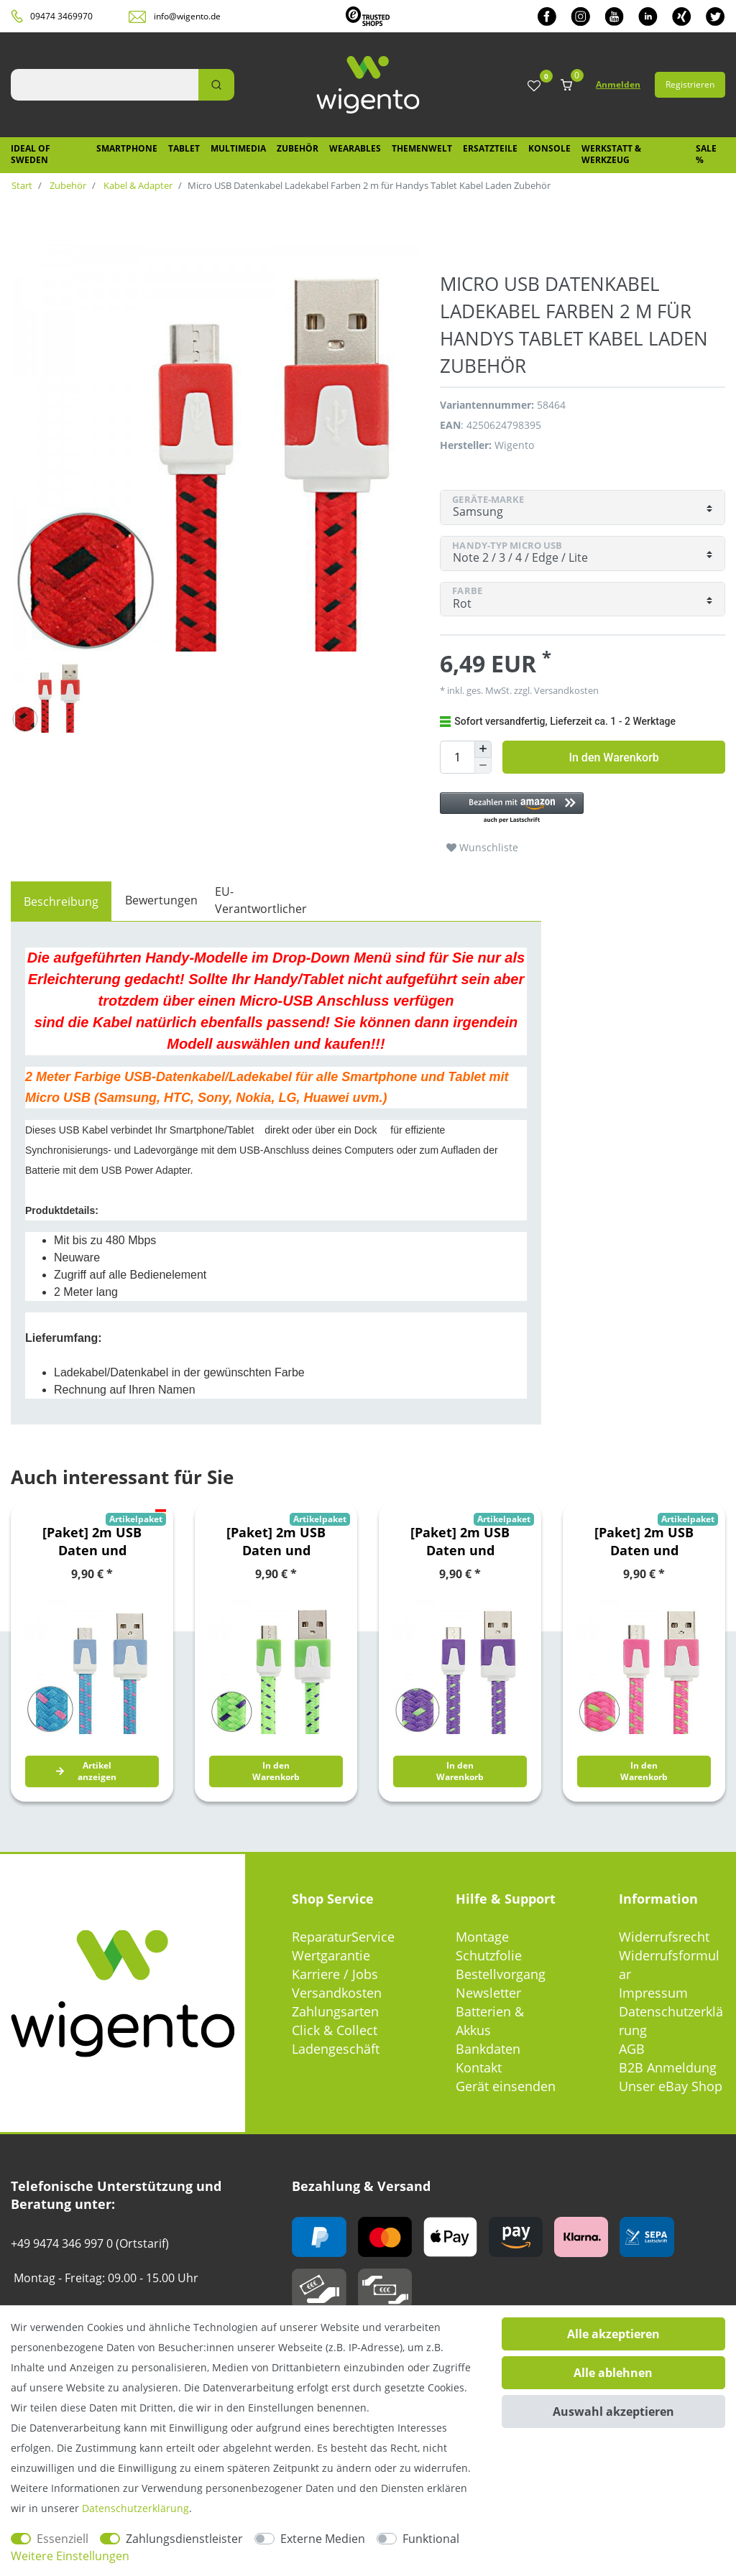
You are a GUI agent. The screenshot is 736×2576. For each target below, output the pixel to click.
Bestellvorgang (501, 1974)
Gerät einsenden (506, 2086)
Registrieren (690, 84)
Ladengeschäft (336, 2048)
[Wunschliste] (534, 86)
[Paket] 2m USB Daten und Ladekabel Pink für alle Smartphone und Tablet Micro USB (644, 1542)
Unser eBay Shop (670, 2086)
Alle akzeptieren (613, 2334)
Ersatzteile (490, 148)
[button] (582, 808)
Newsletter (488, 1992)
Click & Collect (334, 2030)
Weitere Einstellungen (70, 2556)
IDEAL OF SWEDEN (30, 154)
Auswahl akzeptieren (613, 2411)
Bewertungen (161, 900)
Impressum (653, 1992)
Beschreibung (61, 901)
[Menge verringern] (483, 766)
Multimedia (238, 148)
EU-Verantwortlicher (261, 900)
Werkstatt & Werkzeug (611, 154)
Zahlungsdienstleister (184, 2539)
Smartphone (126, 148)
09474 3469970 (61, 16)
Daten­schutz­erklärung (135, 2508)
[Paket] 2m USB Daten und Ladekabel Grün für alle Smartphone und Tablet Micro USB (276, 1542)
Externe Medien (322, 2539)
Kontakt (479, 2067)
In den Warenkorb (613, 757)
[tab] (61, 901)
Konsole (549, 148)
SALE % (706, 154)
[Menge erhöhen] (483, 749)
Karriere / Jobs (335, 1974)
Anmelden (618, 84)
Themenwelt (422, 148)
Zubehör (297, 148)
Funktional (430, 2539)
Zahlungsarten (335, 2011)
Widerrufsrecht (664, 1936)
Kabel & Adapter (136, 185)
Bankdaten (488, 2048)
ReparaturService (343, 1936)
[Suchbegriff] (104, 85)
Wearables (355, 148)
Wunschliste (482, 847)
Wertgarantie (331, 1955)
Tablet (184, 148)
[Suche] (216, 85)
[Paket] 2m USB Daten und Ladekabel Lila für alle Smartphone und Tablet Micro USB (460, 1542)
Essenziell (62, 2539)
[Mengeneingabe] (457, 757)
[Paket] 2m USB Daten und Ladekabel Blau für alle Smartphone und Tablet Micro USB (92, 1542)
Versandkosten (565, 690)
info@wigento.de (187, 16)
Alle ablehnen (613, 2373)
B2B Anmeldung (668, 2067)
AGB (632, 2048)
